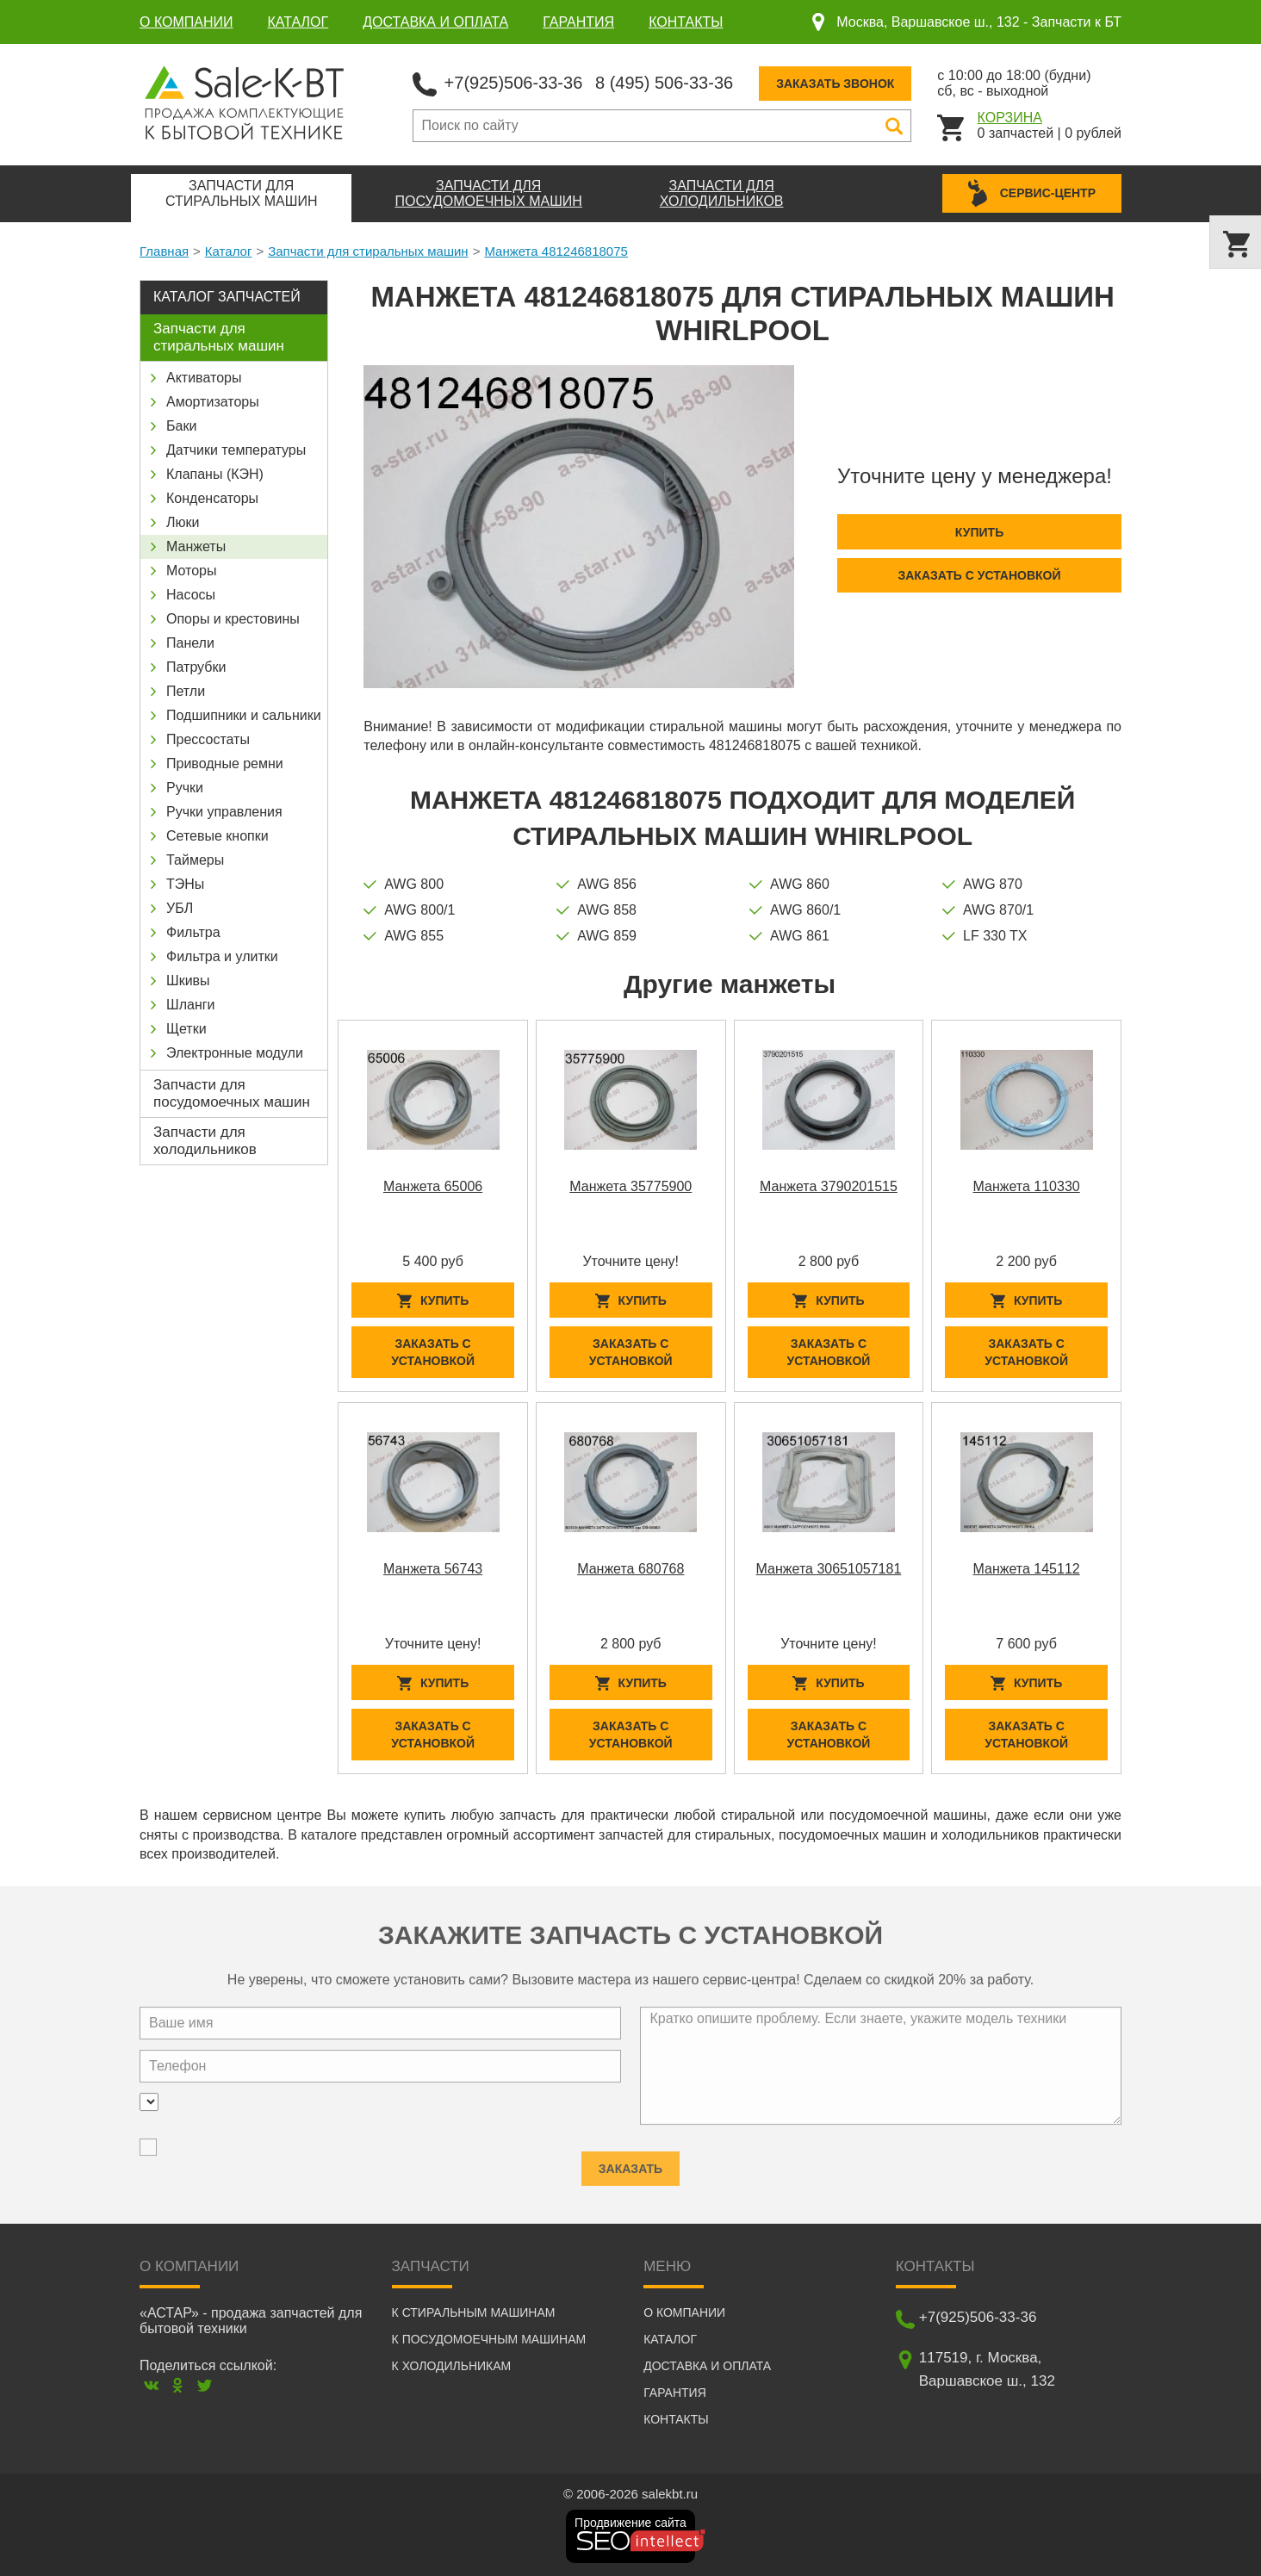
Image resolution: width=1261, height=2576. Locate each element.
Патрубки (196, 667)
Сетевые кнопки (217, 836)
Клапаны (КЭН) (215, 474)
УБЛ (179, 908)
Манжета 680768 (630, 1568)
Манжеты (196, 546)
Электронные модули (234, 1053)
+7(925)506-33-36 (513, 82)
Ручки (184, 787)
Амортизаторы (212, 401)
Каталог (298, 22)
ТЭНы (185, 884)
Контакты (686, 22)
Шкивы (188, 980)
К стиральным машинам (474, 2312)
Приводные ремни (224, 763)
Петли (185, 691)
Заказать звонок (835, 83)
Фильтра (193, 932)
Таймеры (195, 860)
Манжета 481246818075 (556, 251)
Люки (182, 522)
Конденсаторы (212, 498)
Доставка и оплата (435, 22)
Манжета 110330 (1026, 1186)
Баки (181, 426)
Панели (190, 643)
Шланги (190, 1004)
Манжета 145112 (1026, 1568)
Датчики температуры (236, 450)
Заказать (630, 2162)
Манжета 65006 (432, 1186)
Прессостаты (208, 739)
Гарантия (578, 22)
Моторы (191, 570)
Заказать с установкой (979, 575)
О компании (186, 22)
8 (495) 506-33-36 (664, 82)
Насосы (190, 594)
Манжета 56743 (432, 1568)
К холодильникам (452, 2366)
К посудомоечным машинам (489, 2339)
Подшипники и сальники (243, 715)
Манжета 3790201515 (829, 1186)
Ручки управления (224, 811)
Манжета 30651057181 (829, 1568)
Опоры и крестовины (233, 618)
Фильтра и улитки (222, 956)
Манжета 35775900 (630, 1186)
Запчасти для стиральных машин (368, 251)
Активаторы (203, 377)
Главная (164, 251)
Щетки (186, 1028)
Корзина (1010, 117)
